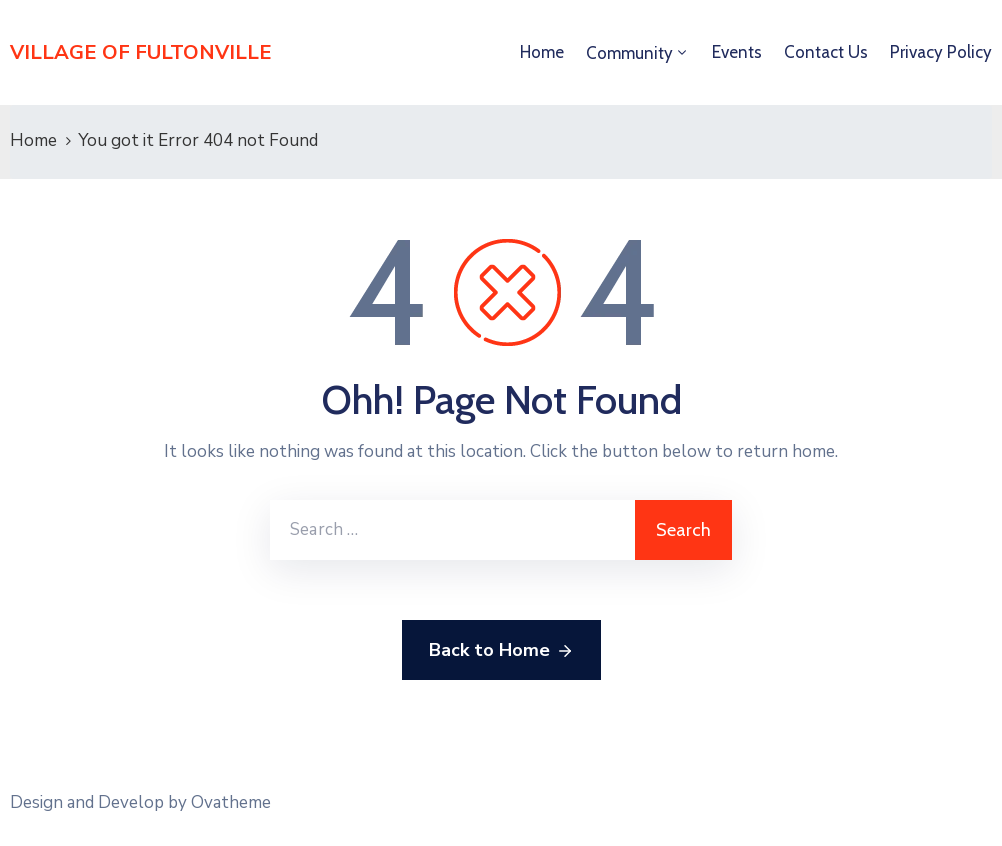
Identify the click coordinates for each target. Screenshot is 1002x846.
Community (629, 53)
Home (542, 52)
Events (737, 52)
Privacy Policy (941, 52)
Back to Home (501, 651)
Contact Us (826, 52)
